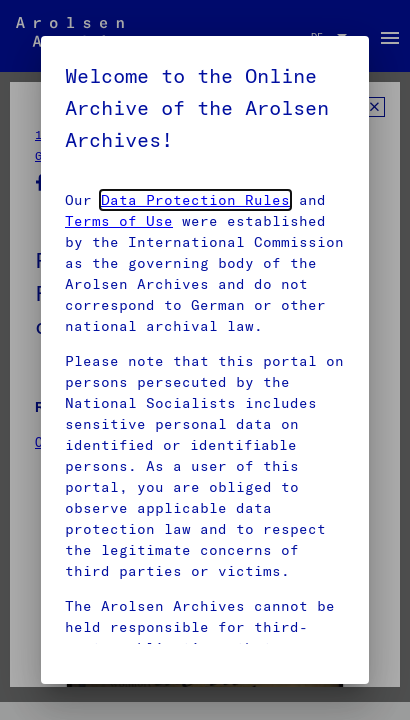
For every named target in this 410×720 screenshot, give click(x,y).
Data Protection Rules (195, 200)
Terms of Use (119, 221)
